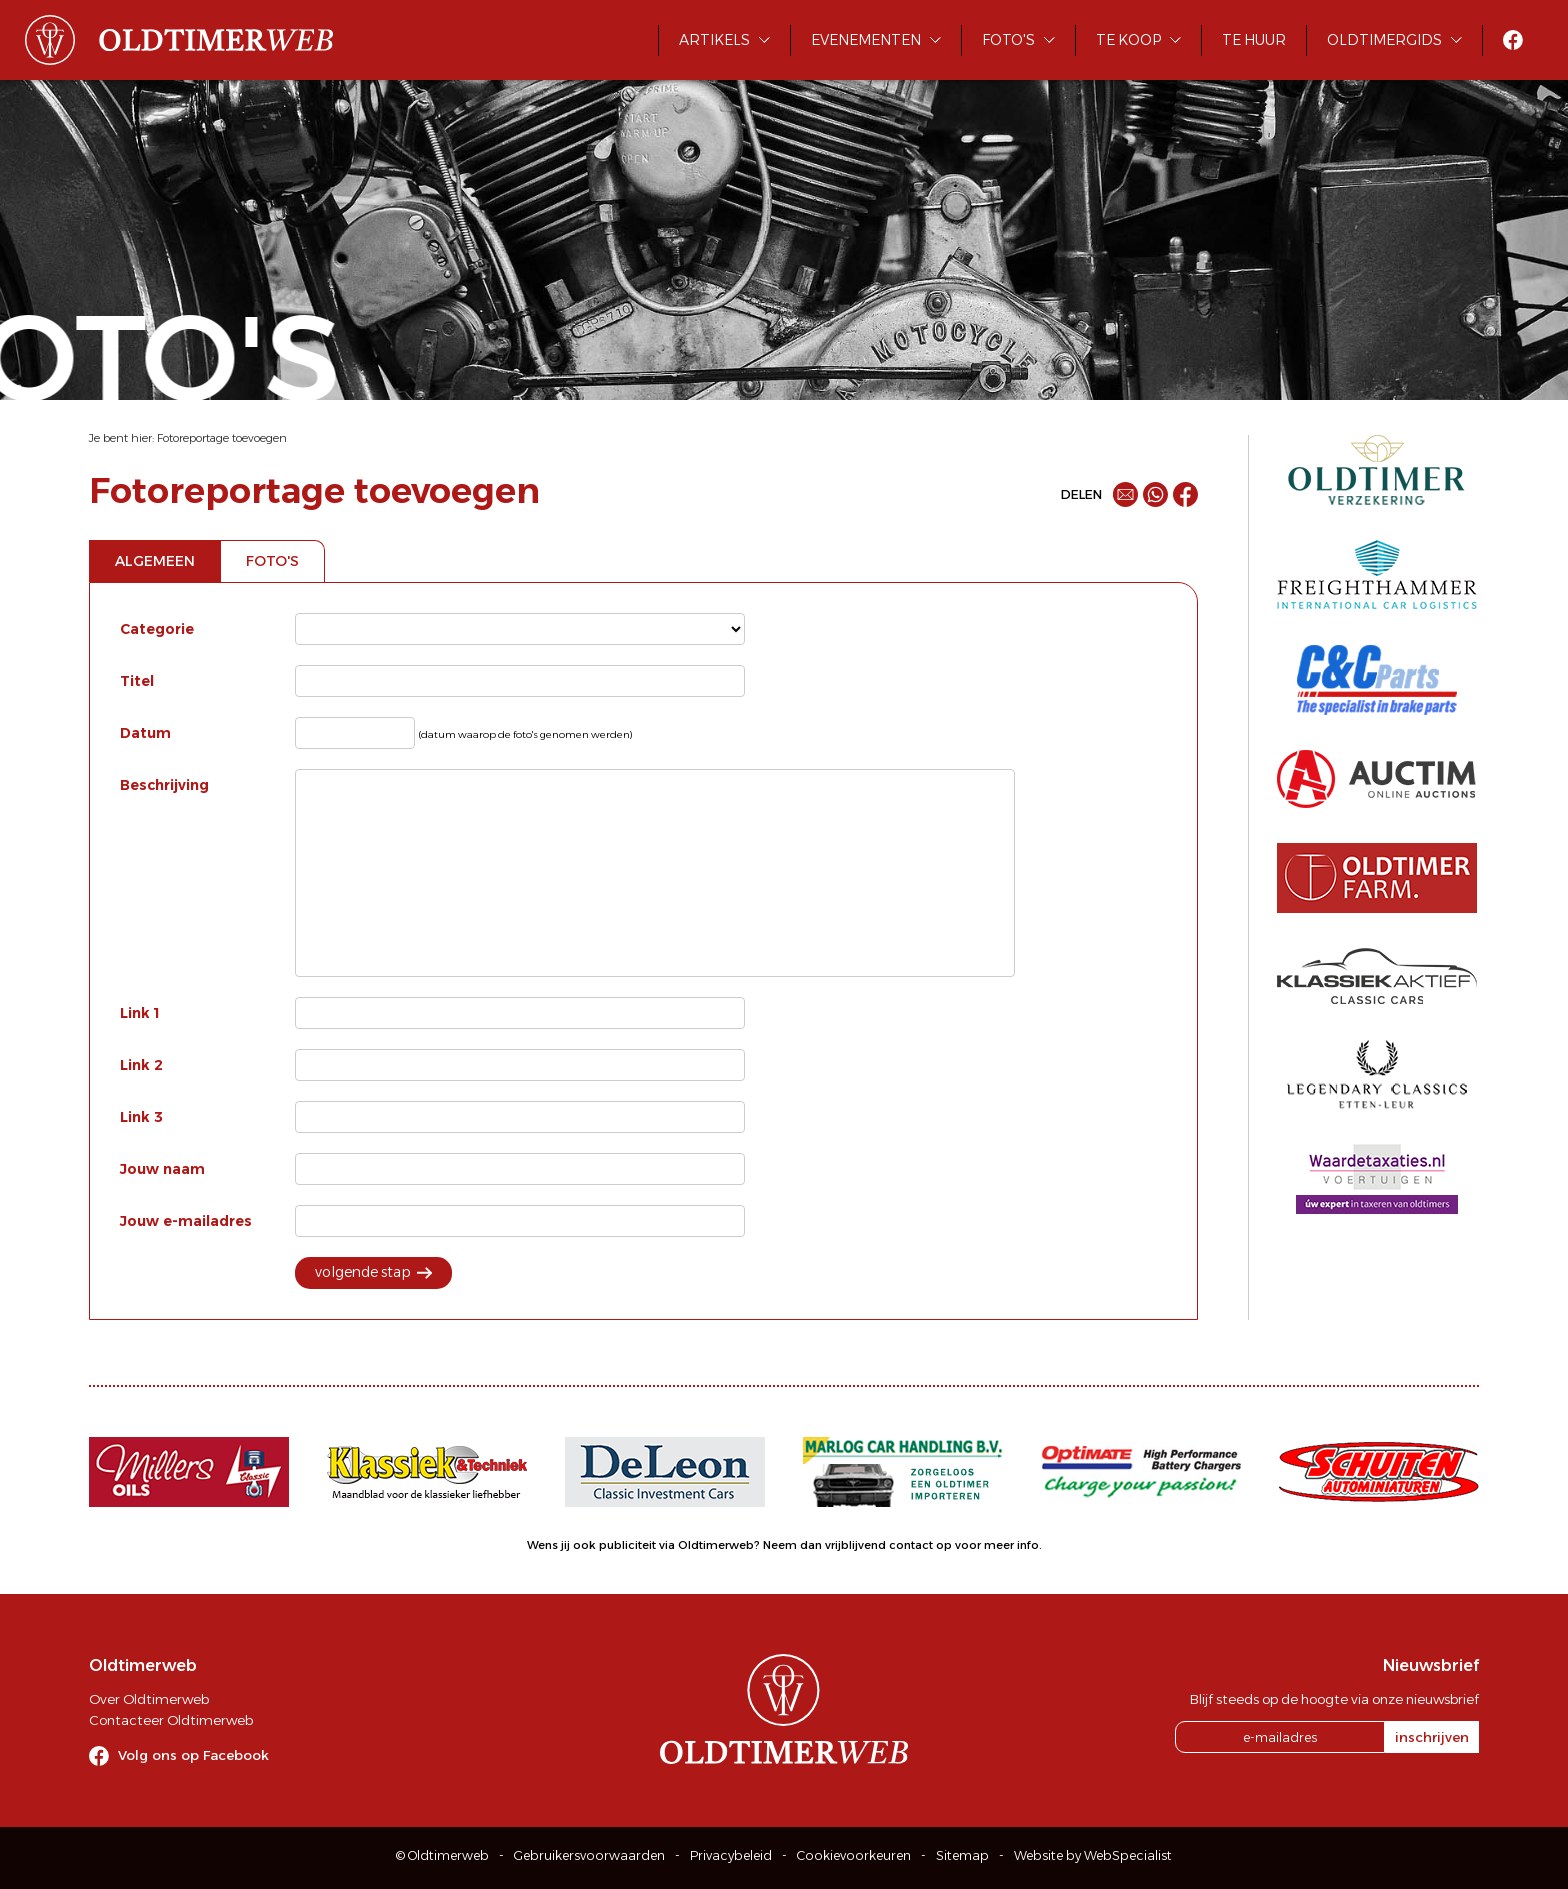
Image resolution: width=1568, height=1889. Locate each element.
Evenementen (866, 40)
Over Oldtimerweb (149, 1699)
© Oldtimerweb (442, 1855)
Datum (145, 733)
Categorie (157, 629)
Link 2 (141, 1065)
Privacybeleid (731, 1855)
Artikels (714, 40)
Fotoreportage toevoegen (222, 438)
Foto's (1008, 40)
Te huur (1254, 40)
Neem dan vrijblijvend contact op (857, 1545)
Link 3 (141, 1117)
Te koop (1128, 40)
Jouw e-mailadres (186, 1221)
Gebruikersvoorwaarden (589, 1855)
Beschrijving (164, 785)
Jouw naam (162, 1169)
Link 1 (140, 1013)
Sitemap (962, 1855)
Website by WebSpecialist (1093, 1855)
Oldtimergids (1384, 40)
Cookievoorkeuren (854, 1855)
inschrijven (1432, 1737)
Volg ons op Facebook (193, 1755)
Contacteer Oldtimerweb (171, 1720)
